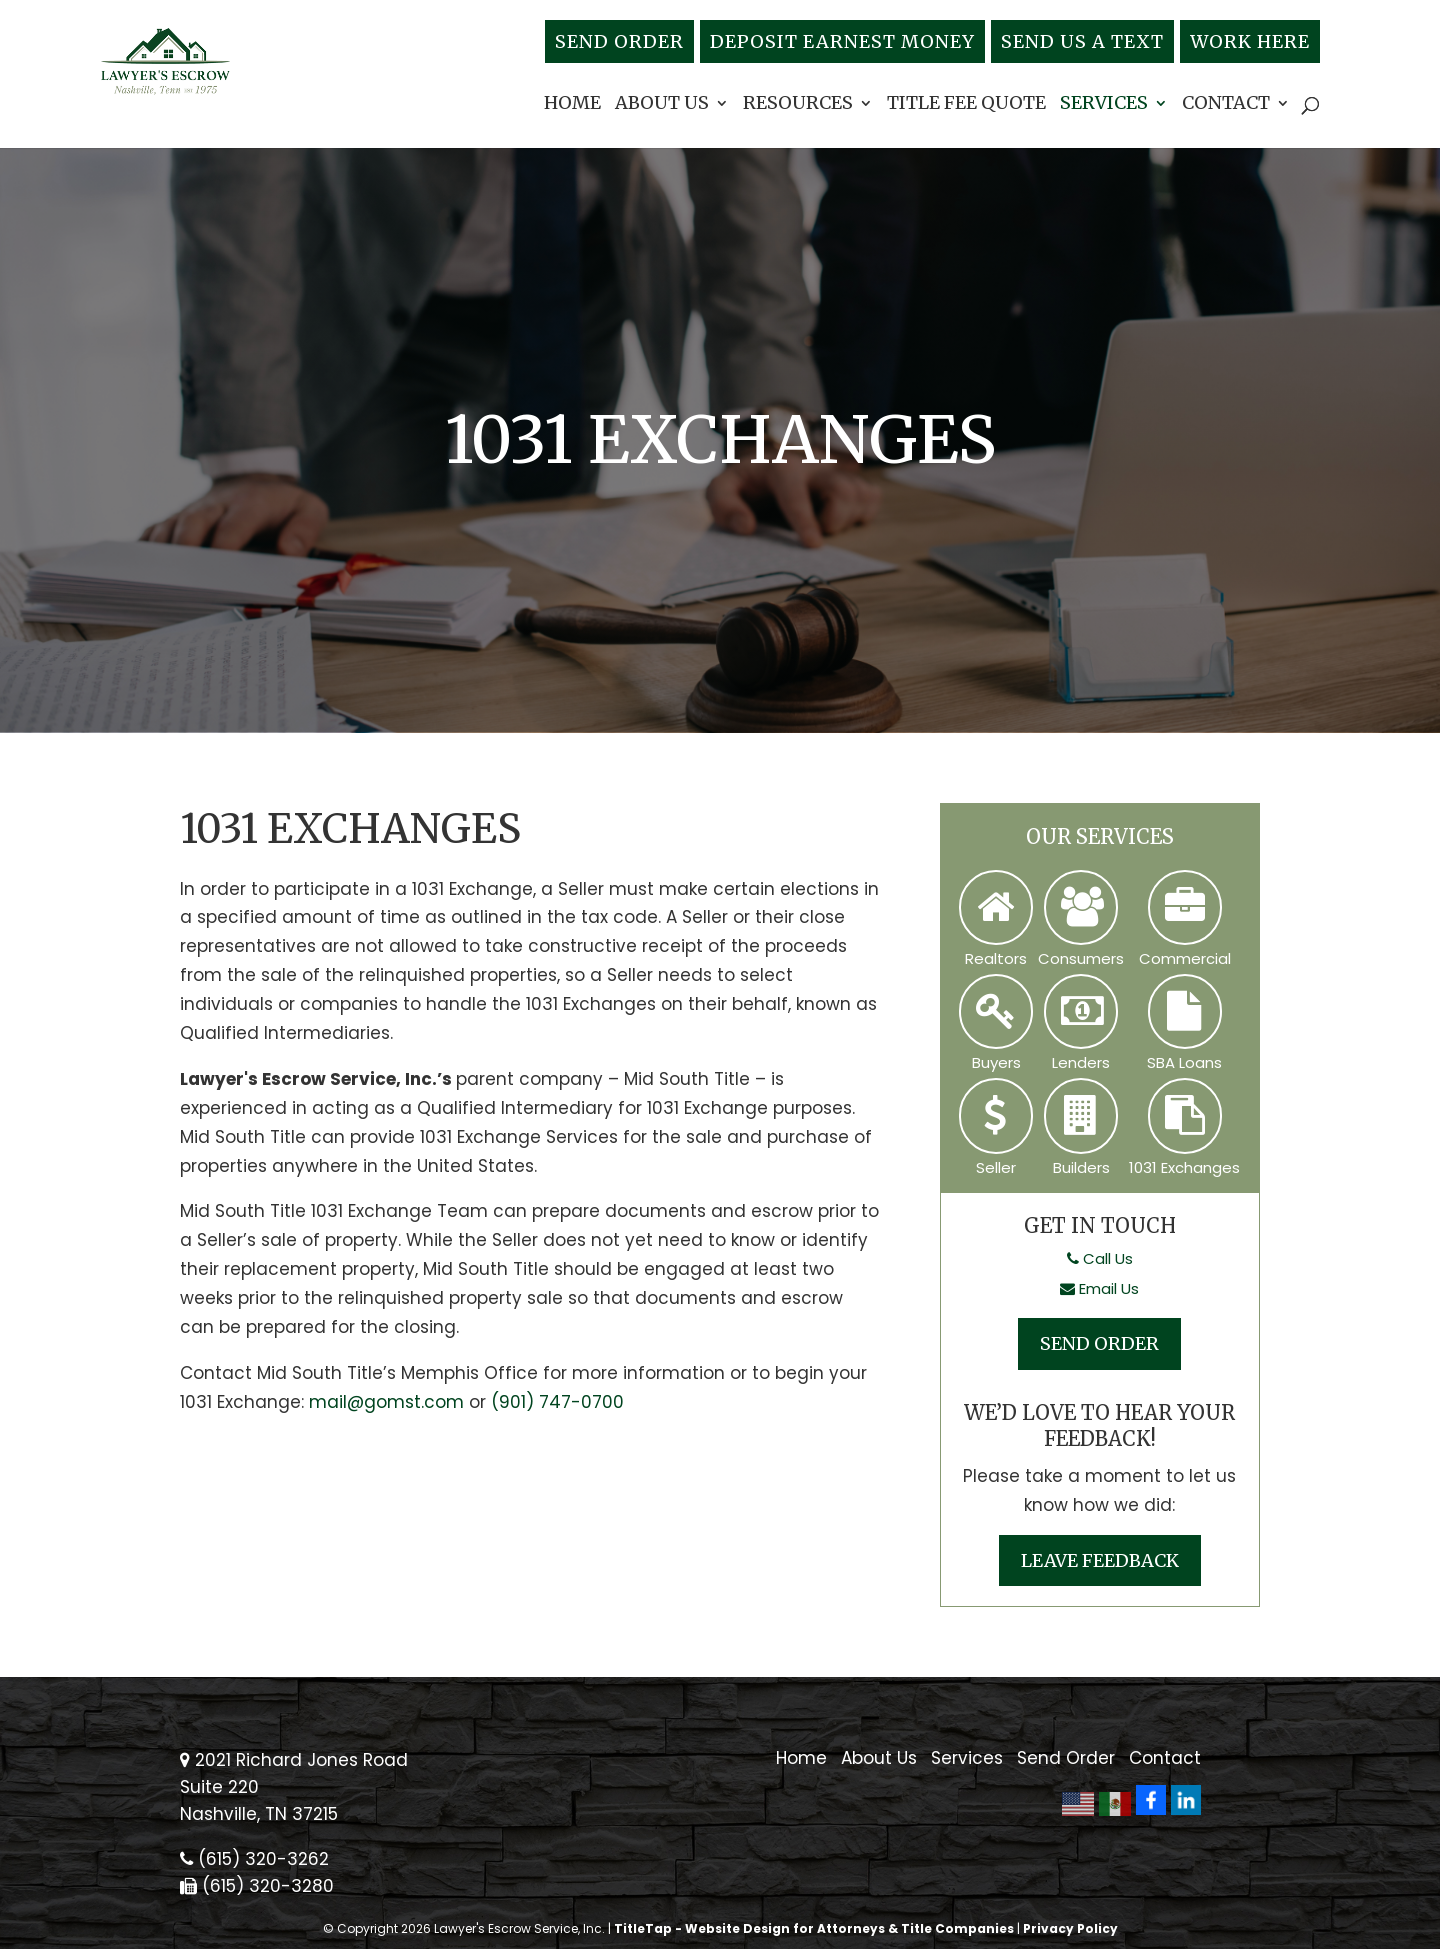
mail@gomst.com (386, 1402)
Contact (1226, 105)
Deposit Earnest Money (842, 41)
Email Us (1099, 1288)
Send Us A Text (1082, 41)
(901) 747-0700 (557, 1402)
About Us (662, 105)
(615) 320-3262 (254, 1859)
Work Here (1250, 41)
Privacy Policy (1070, 1928)
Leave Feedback (1100, 1560)
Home (572, 105)
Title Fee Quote (966, 105)
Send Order (619, 41)
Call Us (1100, 1258)
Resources (798, 105)
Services (1104, 105)
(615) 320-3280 (257, 1886)
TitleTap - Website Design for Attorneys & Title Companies (814, 1928)
